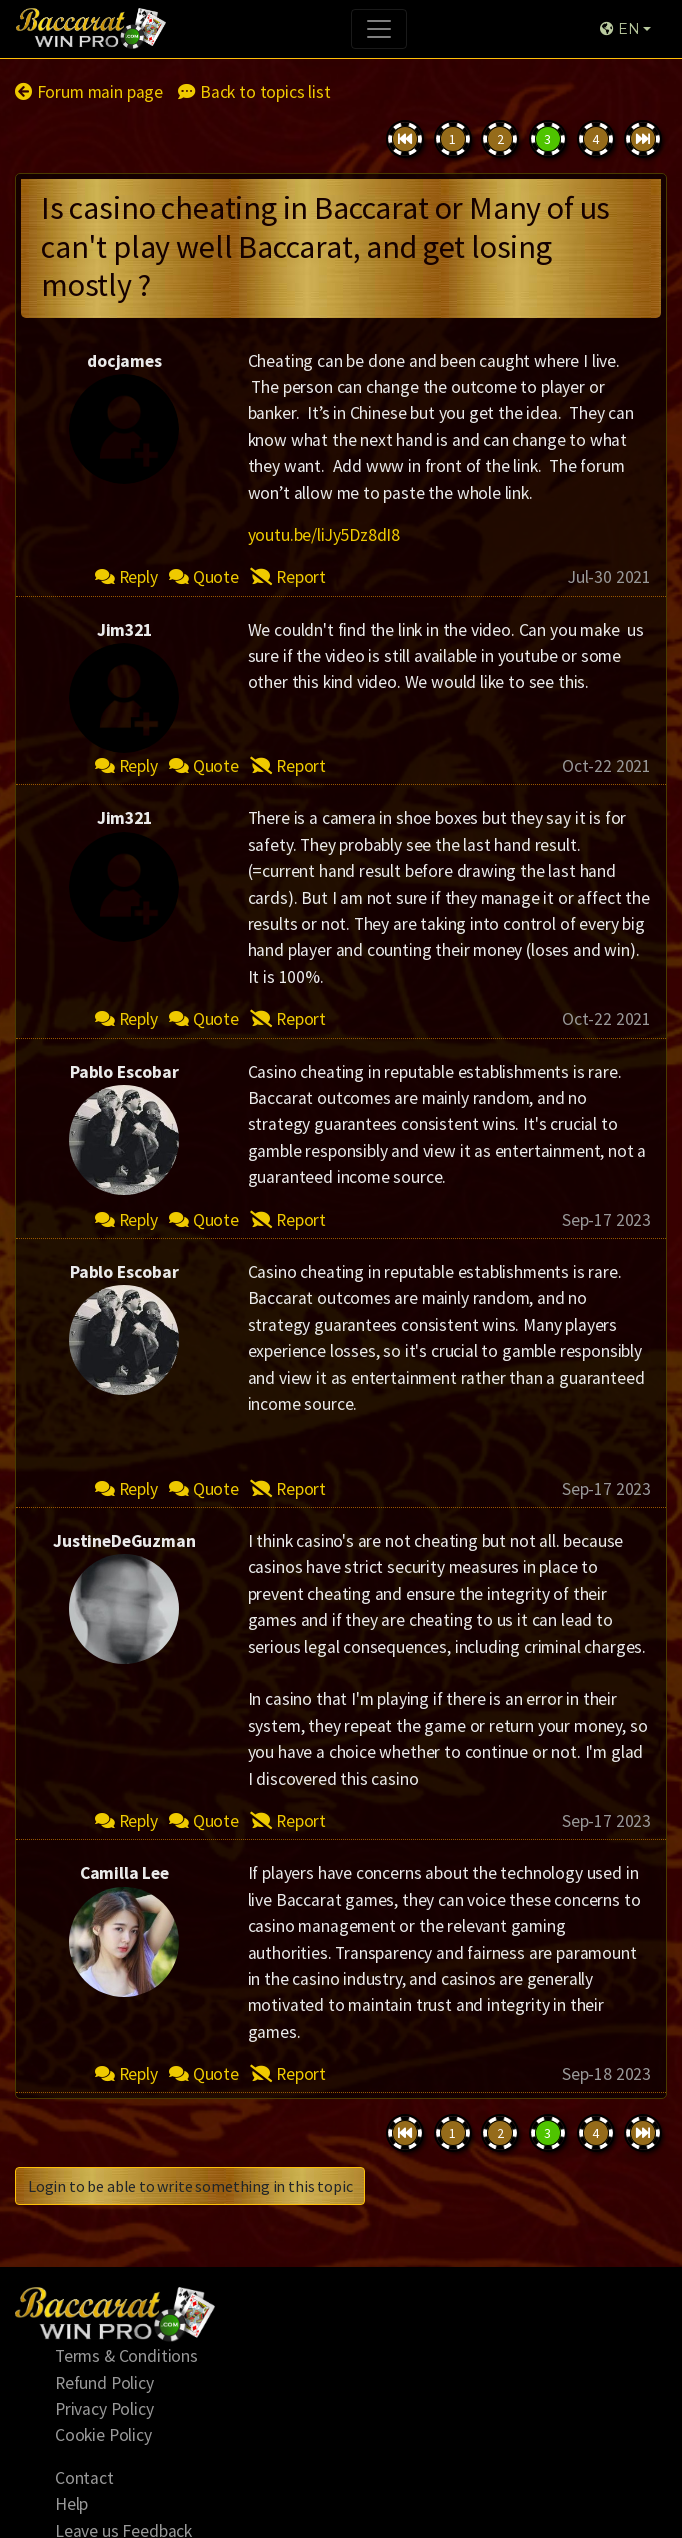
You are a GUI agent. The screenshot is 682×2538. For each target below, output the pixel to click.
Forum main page (89, 92)
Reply (126, 577)
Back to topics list (254, 92)
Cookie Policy (103, 2435)
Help (71, 2504)
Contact (84, 2478)
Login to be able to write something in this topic (190, 2186)
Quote (204, 577)
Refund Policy (104, 2383)
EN (619, 29)
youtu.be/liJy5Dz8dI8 (324, 535)
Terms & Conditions (126, 2356)
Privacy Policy (104, 2409)
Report (288, 577)
